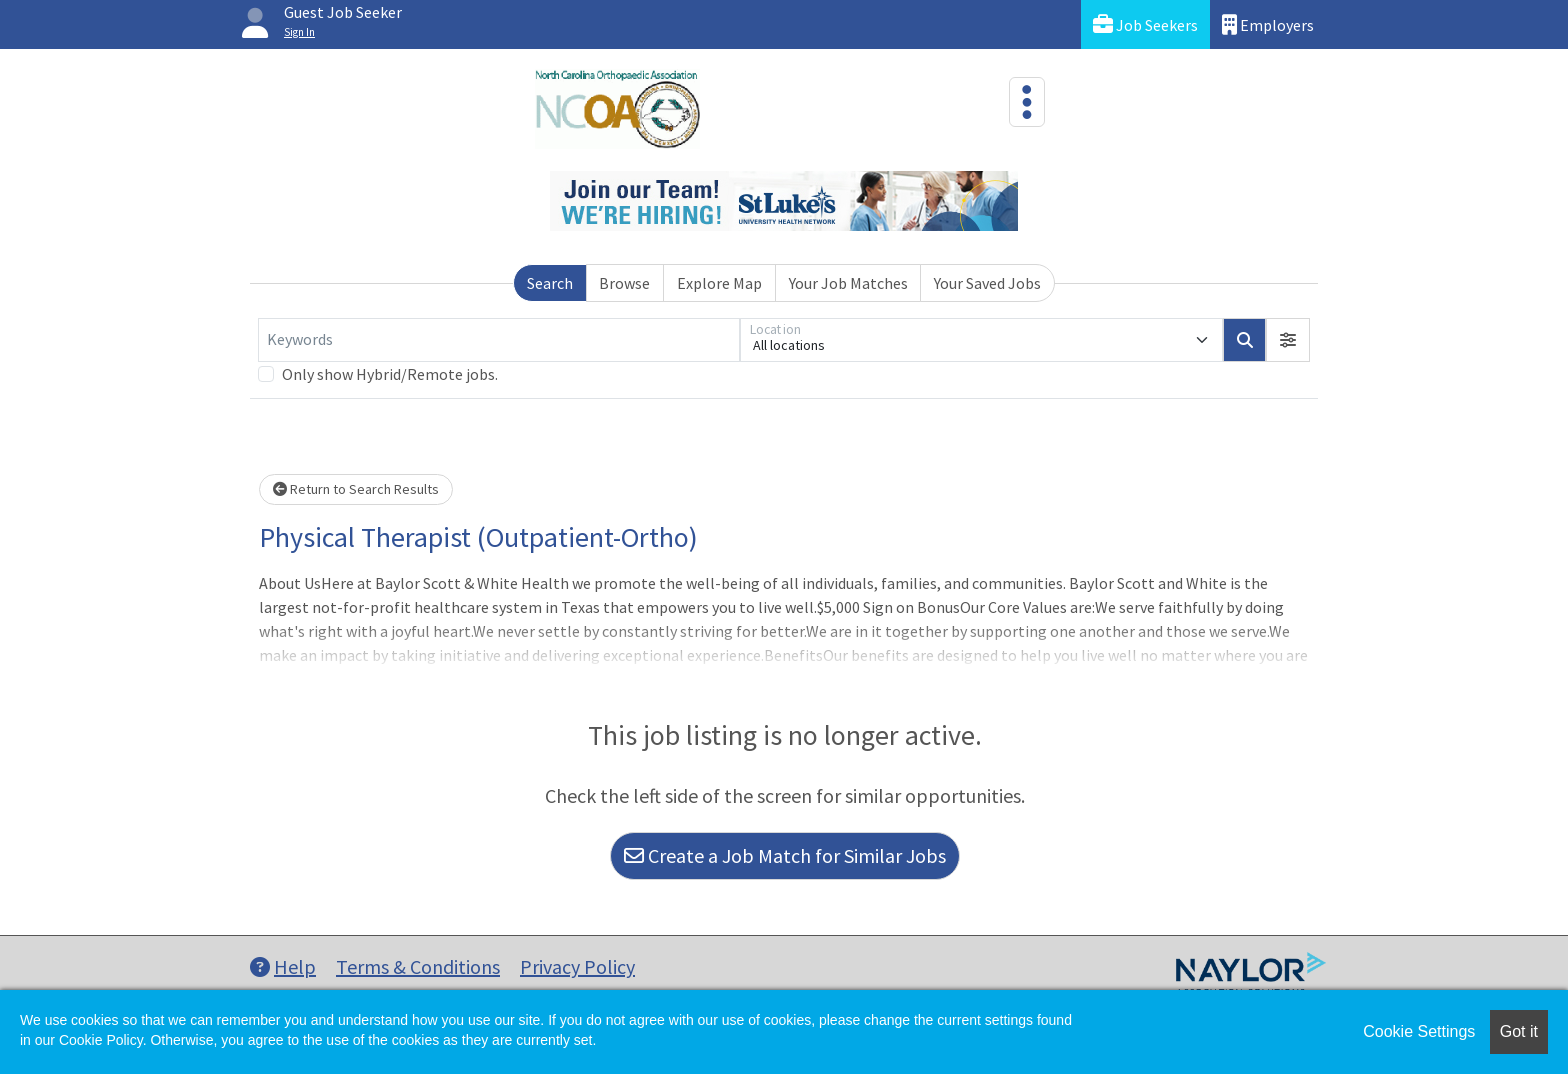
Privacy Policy (577, 966)
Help (283, 966)
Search (550, 283)
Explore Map (719, 283)
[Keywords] (499, 340)
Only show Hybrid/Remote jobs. (390, 374)
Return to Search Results (356, 489)
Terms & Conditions (418, 966)
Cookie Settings (1419, 1031)
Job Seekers (1145, 24)
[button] (1288, 340)
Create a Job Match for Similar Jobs (785, 855)
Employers (1268, 24)
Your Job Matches (848, 283)
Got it (1519, 1031)
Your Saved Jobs (987, 283)
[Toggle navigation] (1027, 102)
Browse (624, 283)
